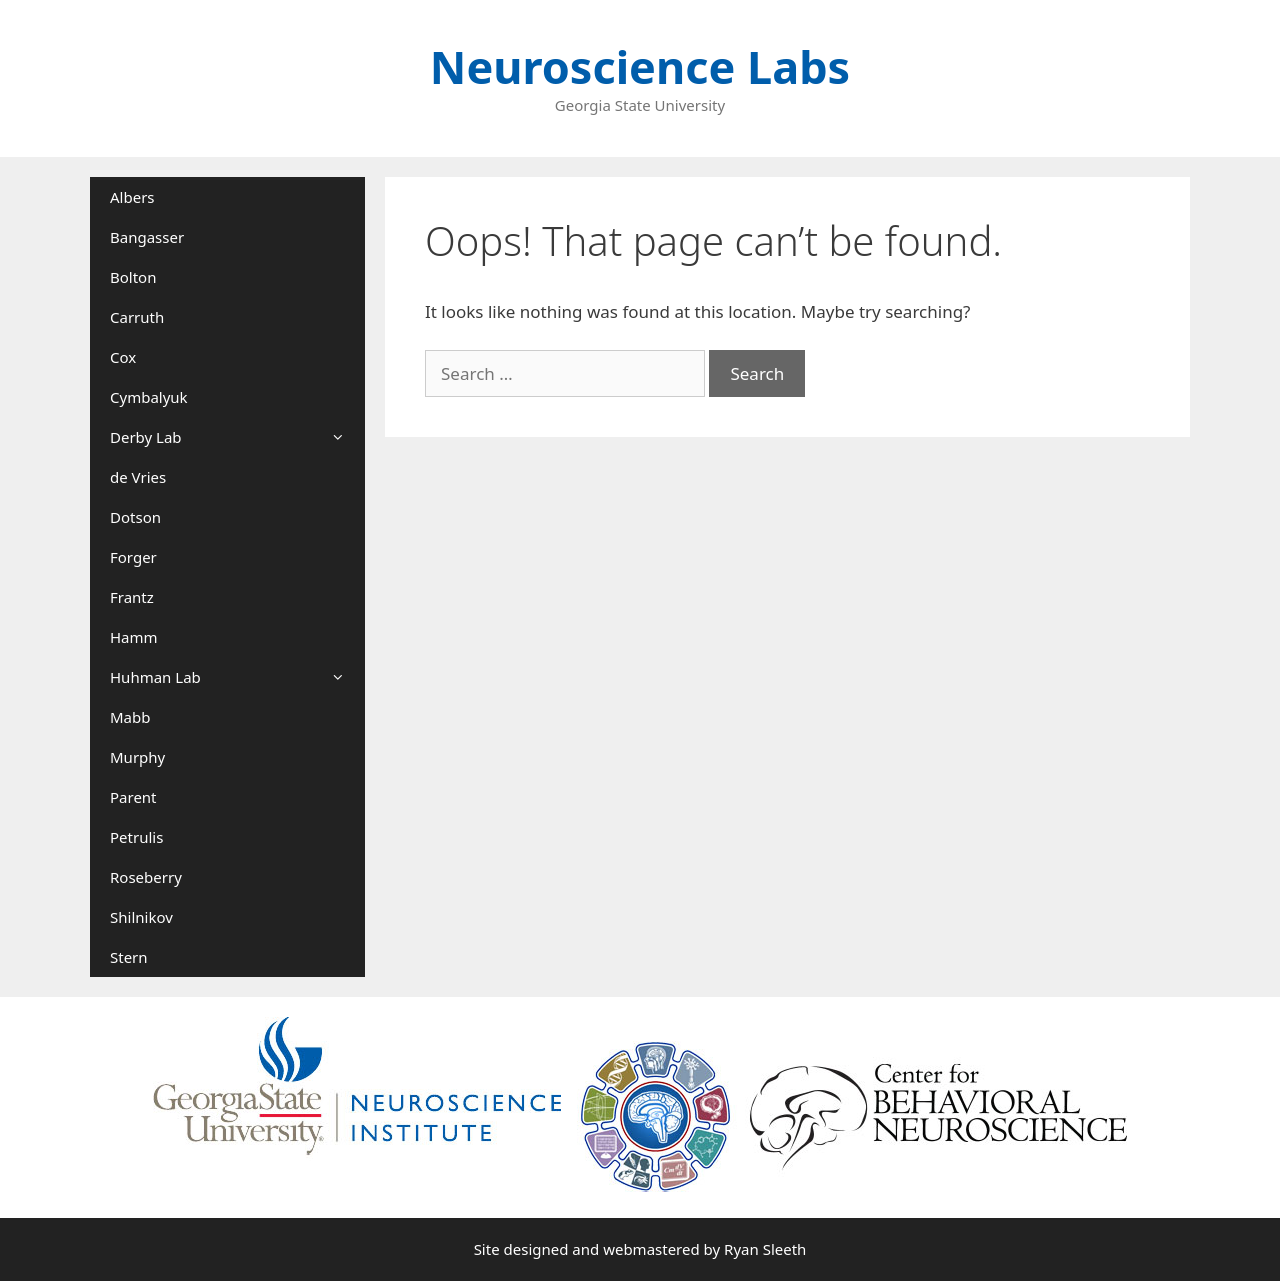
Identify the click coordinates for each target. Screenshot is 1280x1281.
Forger (133, 557)
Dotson (135, 517)
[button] (344, 437)
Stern (129, 957)
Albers (132, 197)
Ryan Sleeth (765, 1249)
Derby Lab (237, 437)
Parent (133, 797)
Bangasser (147, 237)
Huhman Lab (237, 677)
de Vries (138, 477)
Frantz (132, 597)
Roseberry (146, 877)
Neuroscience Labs (640, 66)
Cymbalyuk (149, 397)
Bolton (133, 277)
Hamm (134, 637)
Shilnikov (141, 917)
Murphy (137, 757)
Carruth (137, 317)
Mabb (130, 717)
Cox (123, 357)
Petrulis (136, 837)
